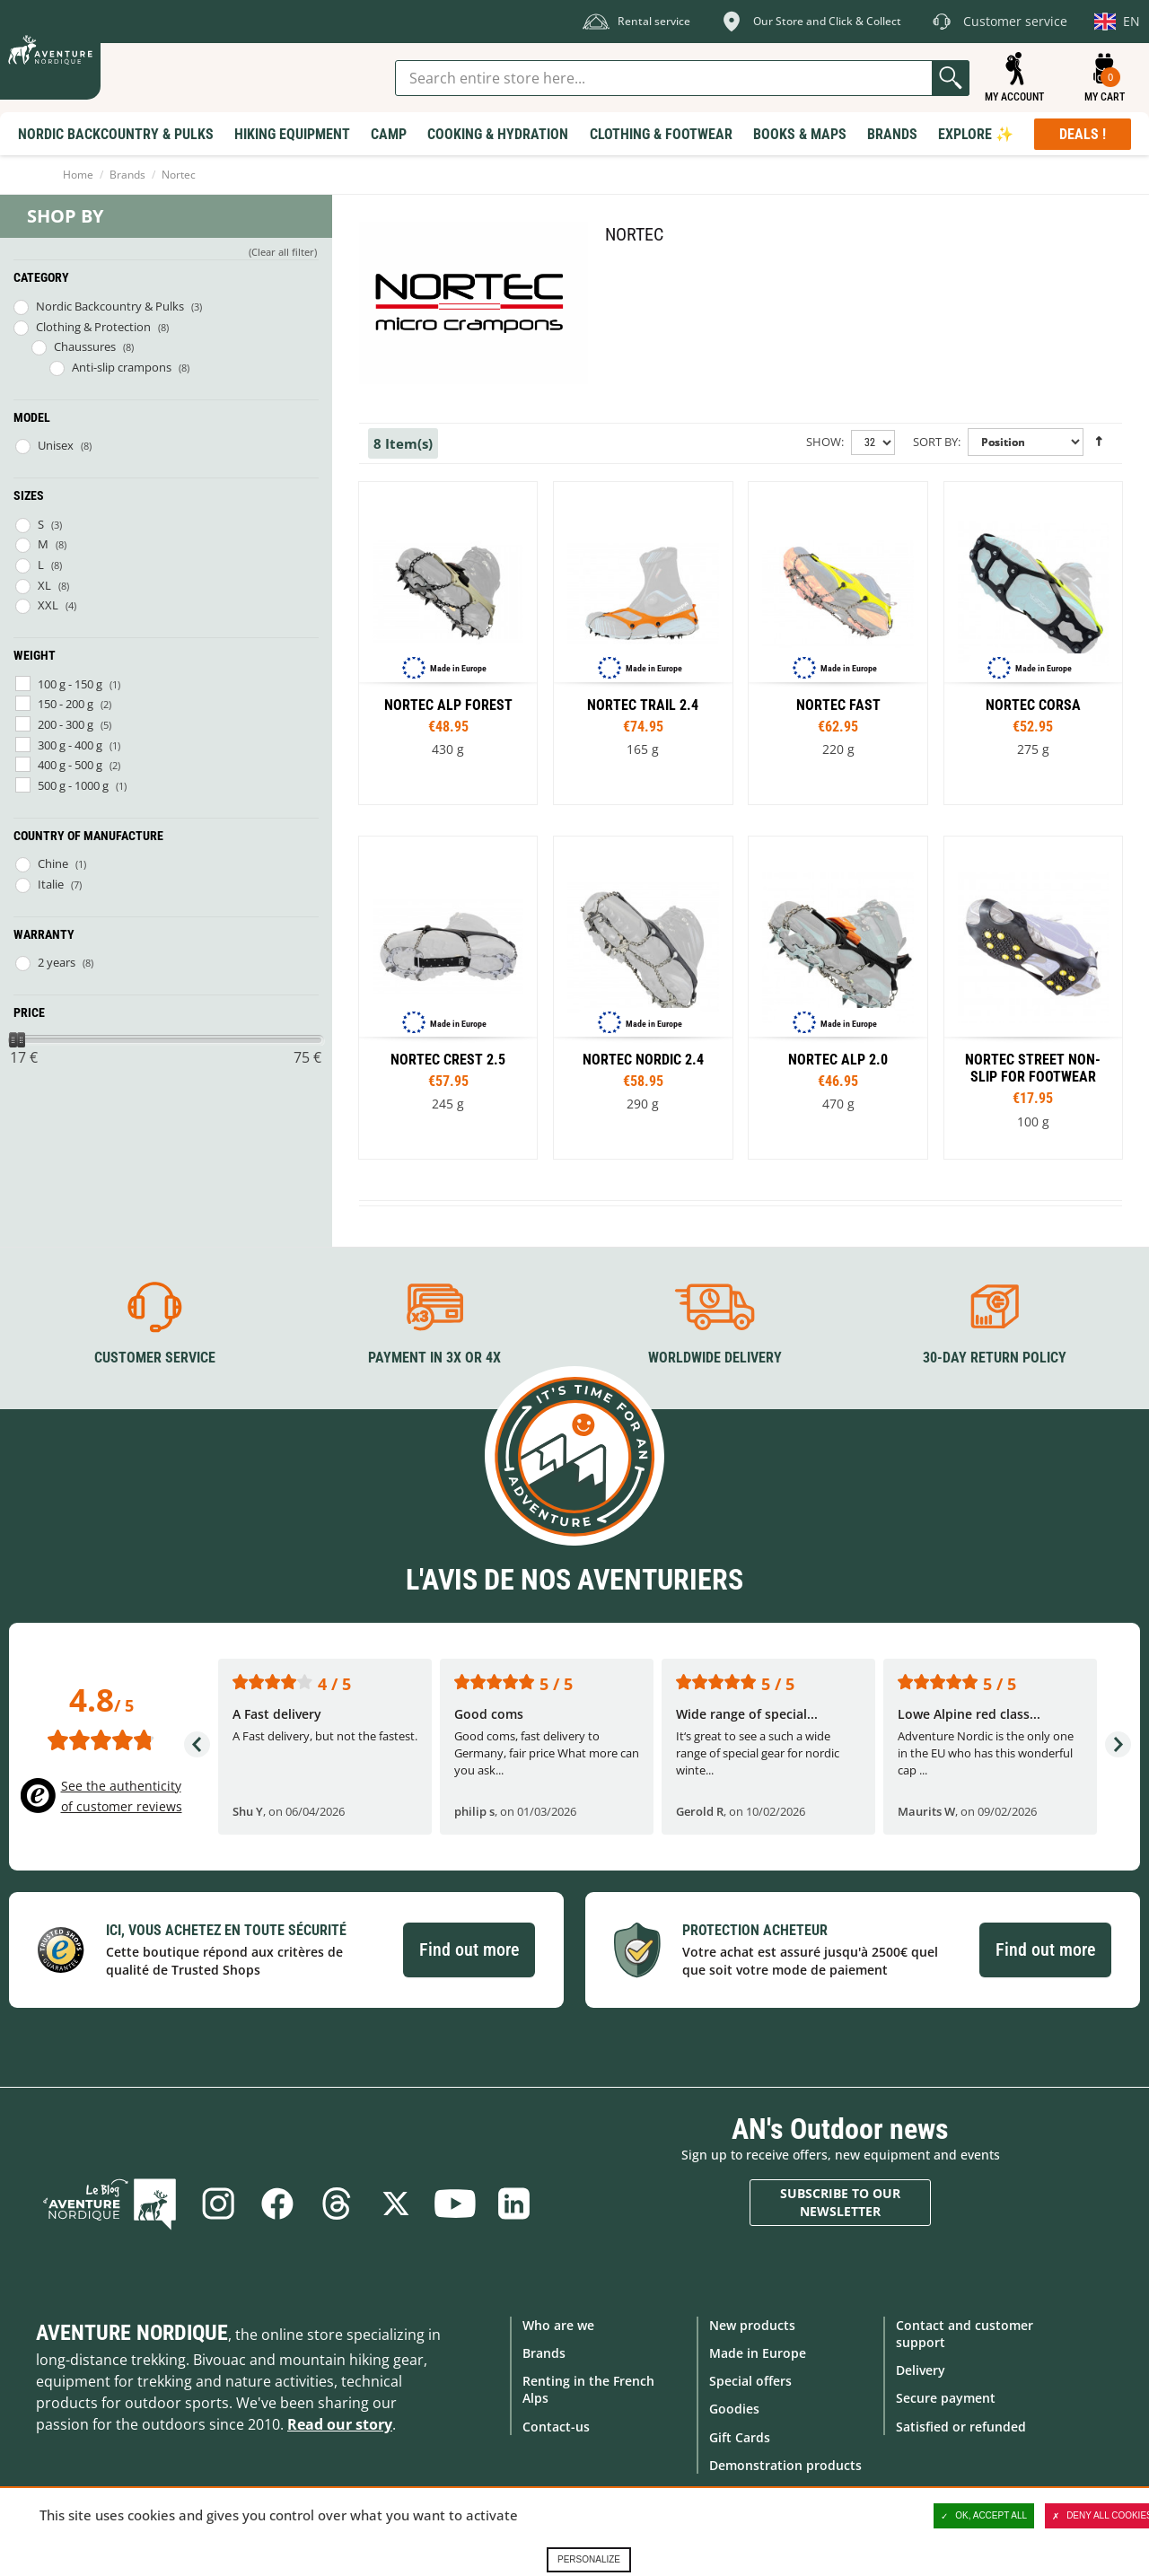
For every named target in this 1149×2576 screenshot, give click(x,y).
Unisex (56, 445)
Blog (109, 2203)
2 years (56, 962)
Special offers (750, 2380)
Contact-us (556, 2426)
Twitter (395, 2203)
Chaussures (85, 346)
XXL (48, 605)
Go (950, 78)
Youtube (455, 2203)
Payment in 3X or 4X (434, 1357)
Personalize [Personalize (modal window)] (588, 2559)
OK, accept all (984, 2515)
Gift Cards (739, 2437)
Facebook (277, 2203)
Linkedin (514, 2203)
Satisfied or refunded (961, 2426)
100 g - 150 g (70, 684)
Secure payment (946, 2397)
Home (78, 174)
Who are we (558, 2325)
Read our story (339, 2424)
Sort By (935, 442)
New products (752, 2325)
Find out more (469, 1949)
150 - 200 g (65, 704)
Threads (336, 2203)
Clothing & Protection (93, 327)
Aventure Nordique (132, 2332)
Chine (53, 863)
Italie (51, 884)
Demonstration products (785, 2465)
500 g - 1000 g (73, 785)
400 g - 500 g (70, 765)
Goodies (734, 2408)
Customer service (154, 1357)
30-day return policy (994, 1357)
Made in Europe (757, 2352)
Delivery (920, 2370)
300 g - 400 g (70, 745)
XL (44, 585)
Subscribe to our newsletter (840, 2202)
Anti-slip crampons (121, 367)
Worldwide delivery (715, 1357)
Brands (127, 174)
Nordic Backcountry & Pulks (110, 306)
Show (823, 442)
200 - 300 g (65, 724)
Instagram (218, 2203)
